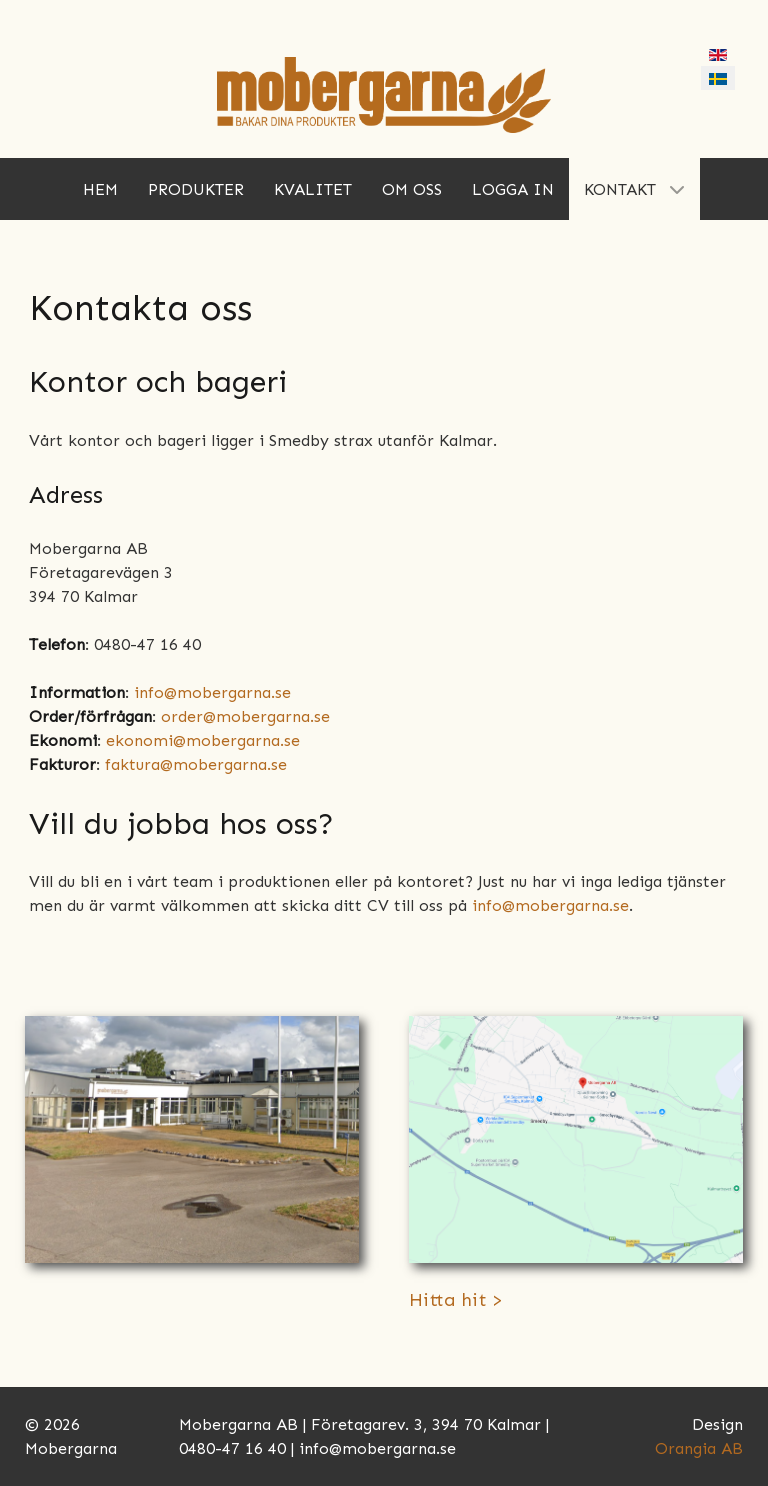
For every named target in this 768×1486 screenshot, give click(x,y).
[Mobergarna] (384, 93)
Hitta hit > (456, 1300)
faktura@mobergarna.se (196, 764)
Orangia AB (699, 1448)
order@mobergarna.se (245, 716)
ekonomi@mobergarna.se (203, 740)
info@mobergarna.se (212, 692)
